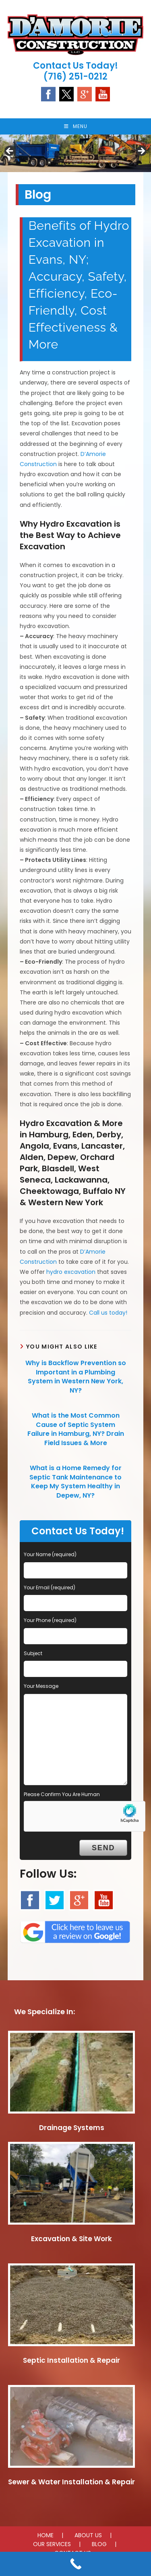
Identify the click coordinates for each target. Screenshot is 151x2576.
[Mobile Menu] (75, 126)
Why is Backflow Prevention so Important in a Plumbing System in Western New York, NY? (75, 1377)
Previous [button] (10, 151)
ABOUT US (88, 2535)
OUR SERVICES (52, 2544)
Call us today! (108, 1313)
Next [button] (141, 151)
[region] (75, 153)
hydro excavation (70, 1272)
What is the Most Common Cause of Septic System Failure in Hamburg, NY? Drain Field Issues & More (75, 1429)
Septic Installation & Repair (71, 2360)
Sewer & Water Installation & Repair (71, 2482)
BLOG (99, 2544)
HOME (45, 2535)
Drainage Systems (71, 2128)
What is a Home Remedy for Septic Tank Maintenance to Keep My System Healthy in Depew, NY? (75, 1482)
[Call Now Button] (75, 2564)
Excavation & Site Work (71, 2239)
